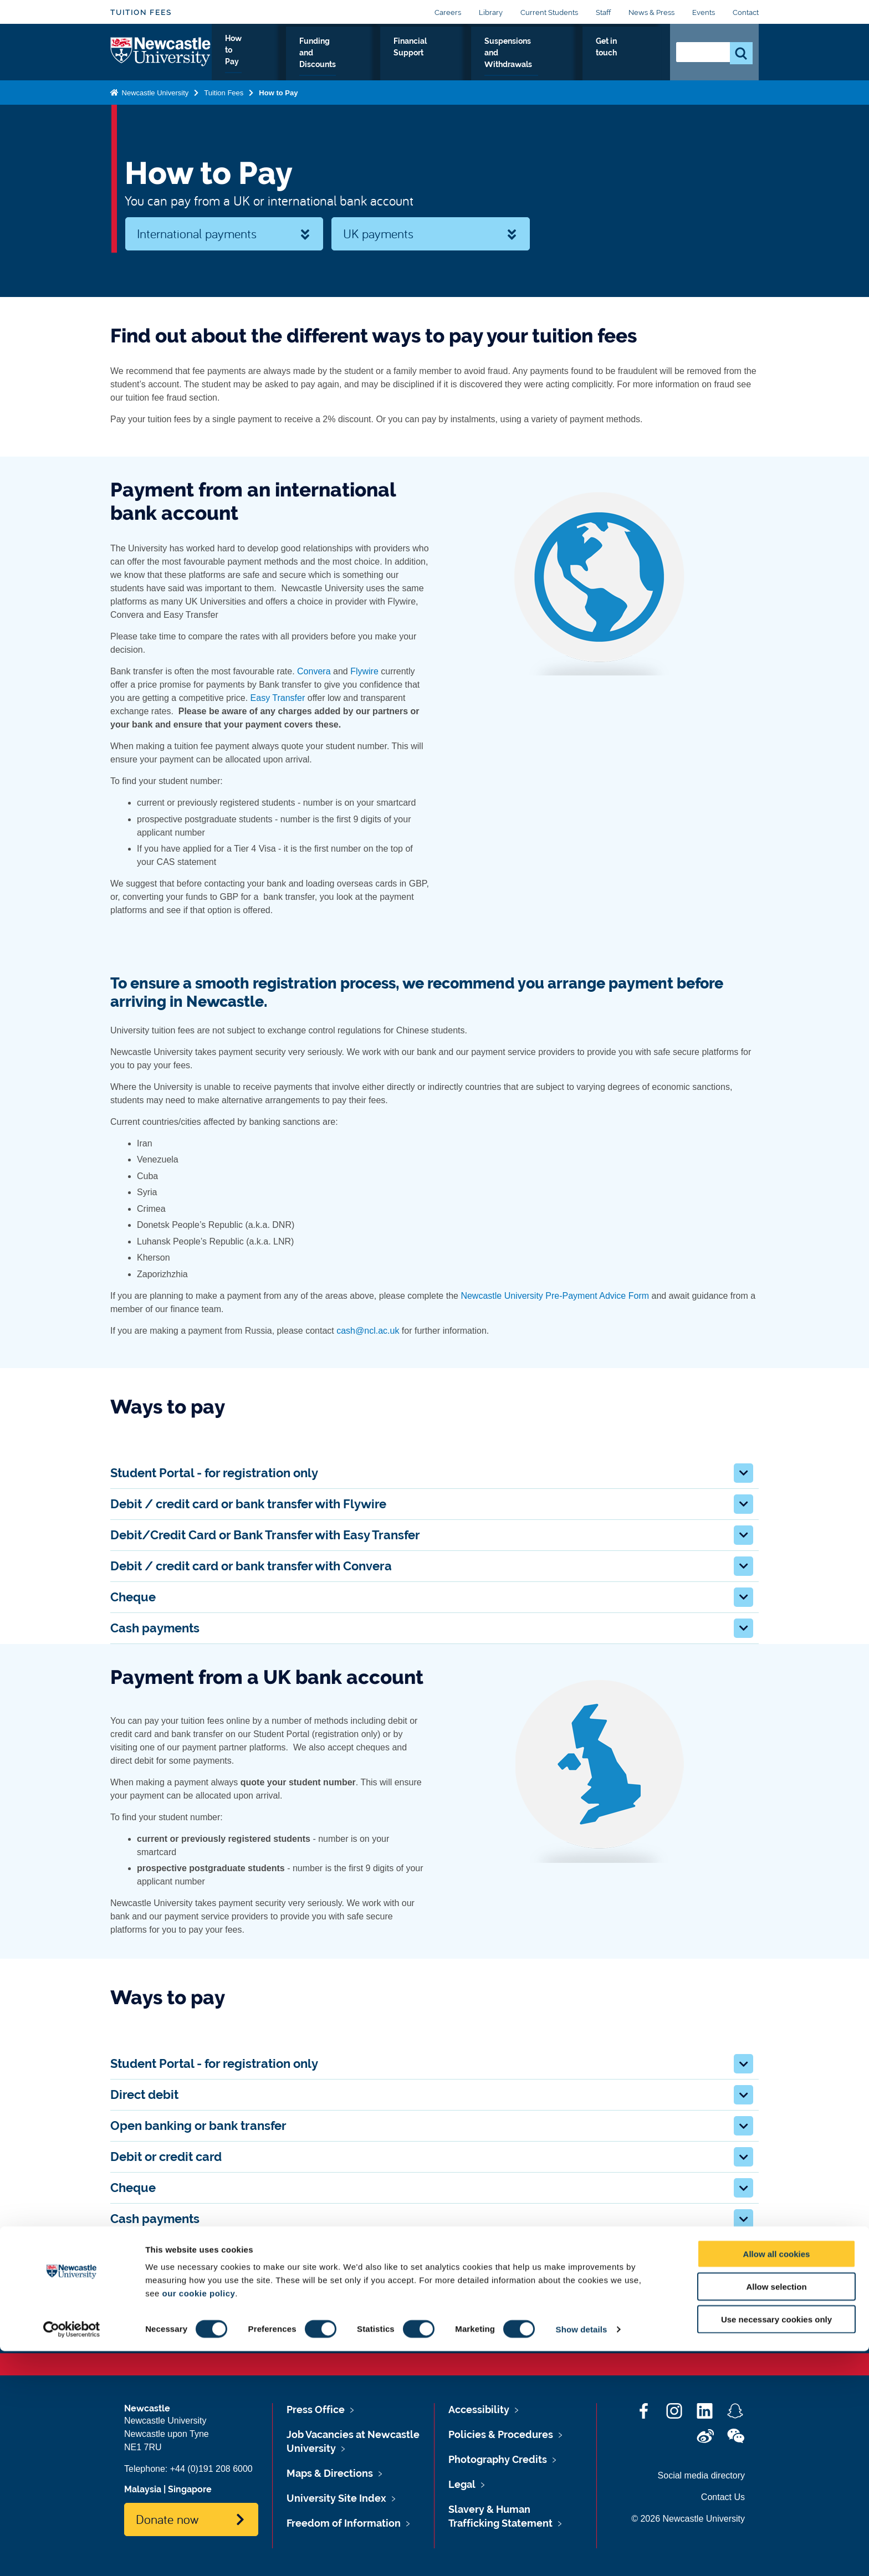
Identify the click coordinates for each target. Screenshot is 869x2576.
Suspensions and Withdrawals (529, 60)
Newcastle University (154, 104)
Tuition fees (152, 2303)
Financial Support (419, 60)
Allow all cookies (776, 2478)
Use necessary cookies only (776, 2544)
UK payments (378, 233)
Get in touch (629, 60)
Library (491, 12)
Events (703, 12)
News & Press (651, 12)
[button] (743, 1473)
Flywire (364, 671)
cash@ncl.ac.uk (367, 1330)
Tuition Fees (141, 12)
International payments (197, 233)
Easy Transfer (278, 698)
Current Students (549, 12)
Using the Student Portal (514, 2303)
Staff (603, 12)
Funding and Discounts (325, 60)
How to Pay (242, 60)
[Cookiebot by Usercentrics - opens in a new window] (71, 2554)
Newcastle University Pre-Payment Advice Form (555, 1295)
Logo (161, 58)
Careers (447, 12)
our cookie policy (198, 2518)
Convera (313, 671)
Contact (746, 12)
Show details (581, 2554)
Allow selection (776, 2511)
